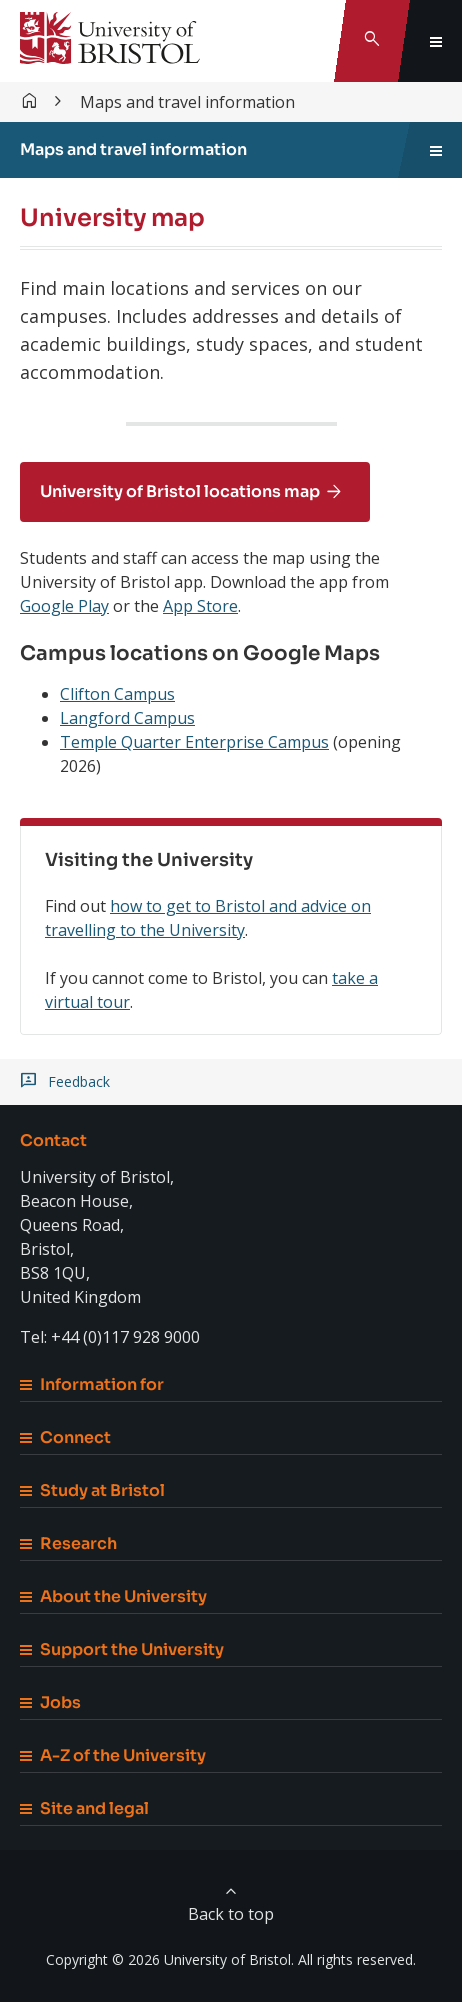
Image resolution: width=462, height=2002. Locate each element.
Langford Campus (127, 718)
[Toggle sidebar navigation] (436, 150)
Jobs (50, 1702)
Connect (65, 1437)
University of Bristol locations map (180, 491)
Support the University (122, 1649)
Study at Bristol (92, 1490)
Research (68, 1543)
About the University (113, 1596)
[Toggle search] (372, 41)
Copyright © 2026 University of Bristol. (170, 1959)
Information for (92, 1384)
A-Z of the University (113, 1755)
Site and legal (84, 1808)
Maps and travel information (187, 102)
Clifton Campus (117, 694)
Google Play (64, 606)
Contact (53, 1140)
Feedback (79, 1082)
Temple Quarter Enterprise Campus (194, 742)
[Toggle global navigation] (436, 41)
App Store (200, 606)
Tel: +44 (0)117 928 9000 (110, 1337)
